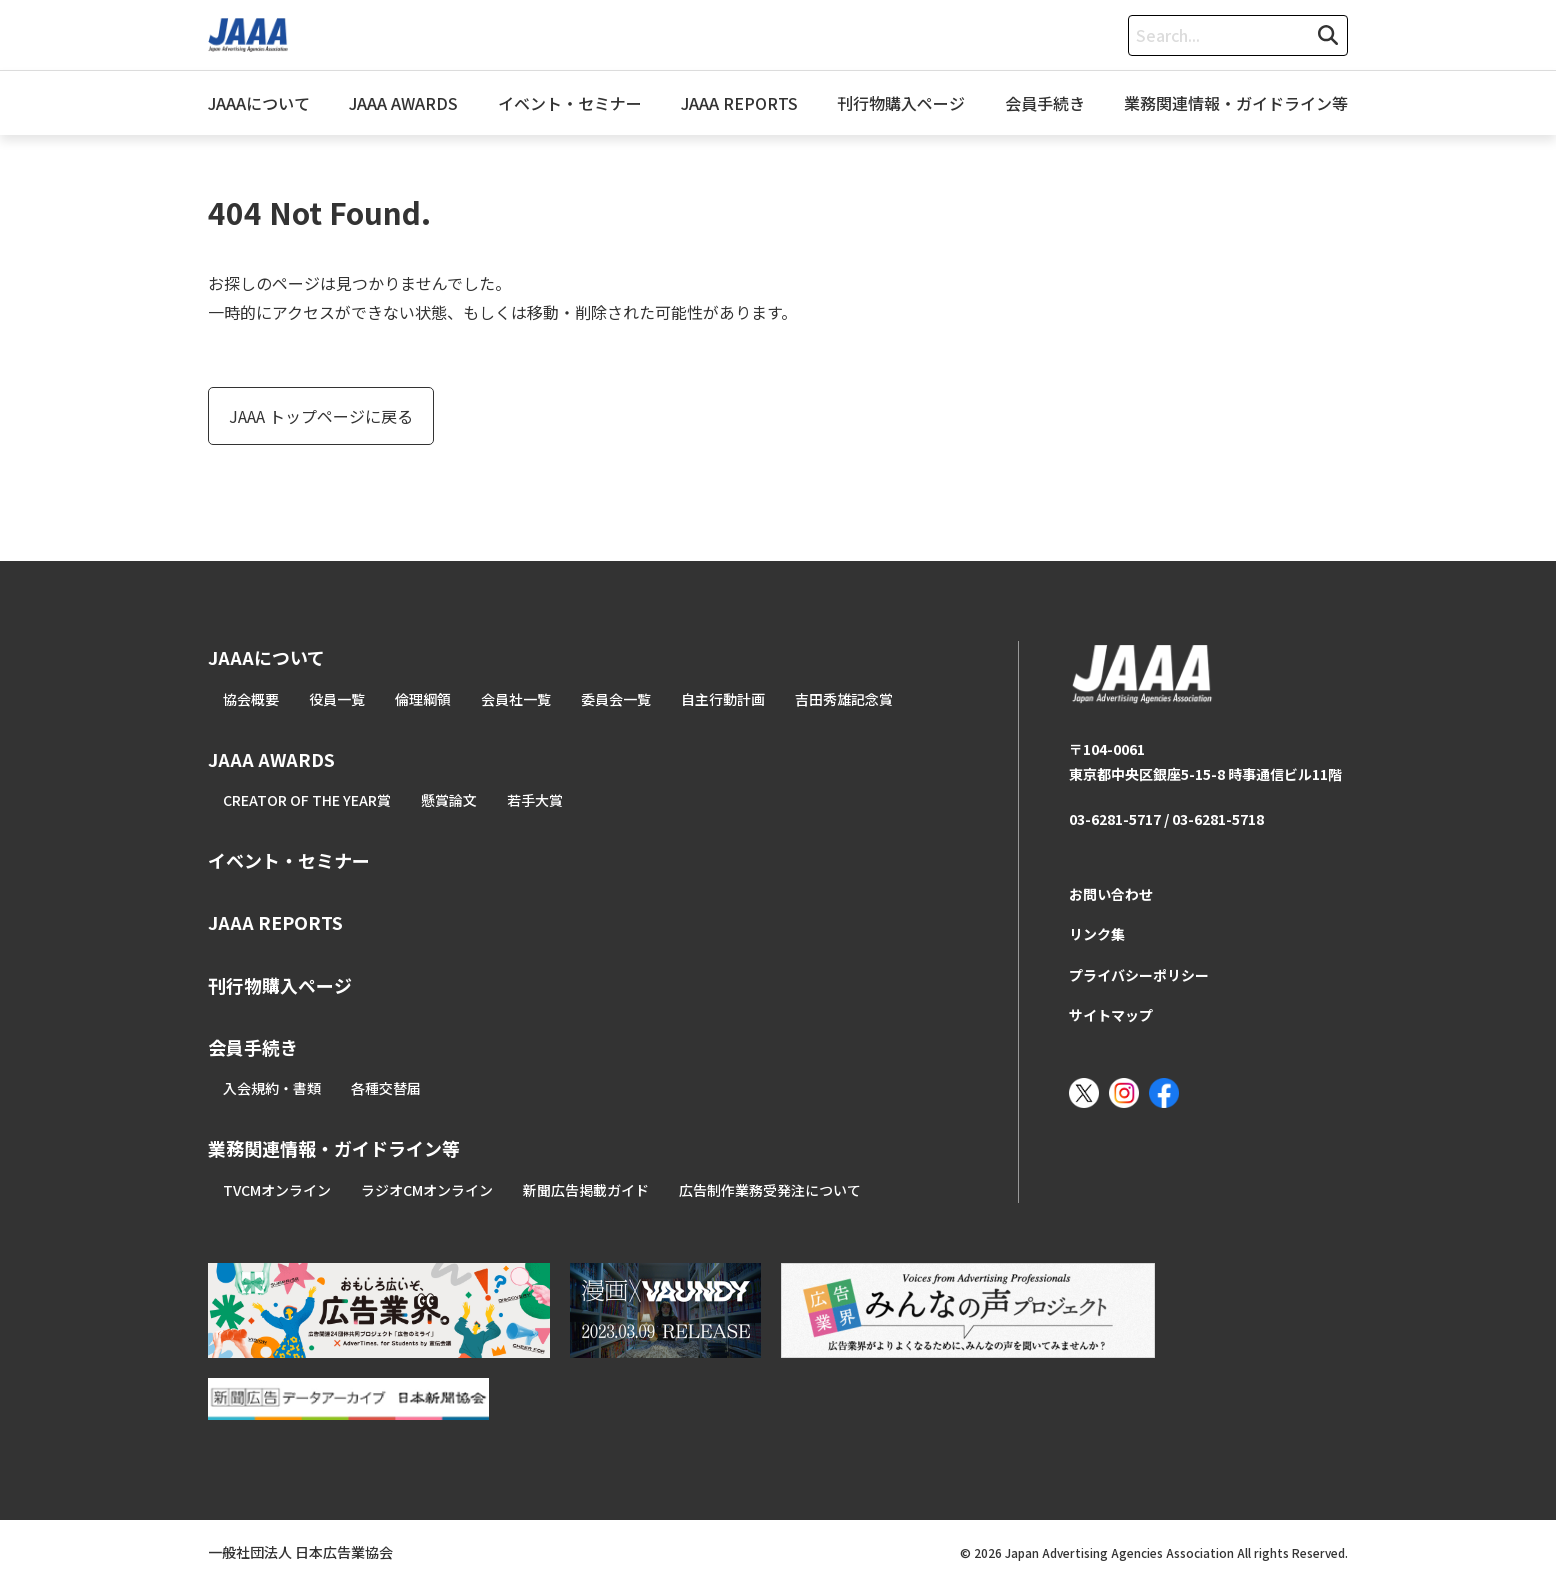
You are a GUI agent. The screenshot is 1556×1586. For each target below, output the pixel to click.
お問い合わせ (1111, 894)
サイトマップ (1111, 1015)
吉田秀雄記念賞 (844, 699)
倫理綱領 (423, 699)
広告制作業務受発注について (770, 1190)
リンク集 (1097, 934)
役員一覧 (337, 699)
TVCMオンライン (277, 1190)
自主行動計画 (723, 699)
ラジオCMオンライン (427, 1190)
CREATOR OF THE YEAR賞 (307, 800)
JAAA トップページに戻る (321, 416)
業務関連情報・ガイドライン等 (1236, 103)
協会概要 (251, 699)
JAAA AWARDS (403, 103)
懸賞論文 (449, 800)
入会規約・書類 (272, 1088)
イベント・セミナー (570, 103)
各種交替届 (386, 1088)
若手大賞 (535, 800)
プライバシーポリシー (1139, 975)
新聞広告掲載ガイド (586, 1190)
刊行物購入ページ (901, 103)
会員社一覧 (516, 699)
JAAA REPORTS (739, 103)
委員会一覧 (616, 699)
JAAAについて (259, 103)
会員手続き (1045, 103)
